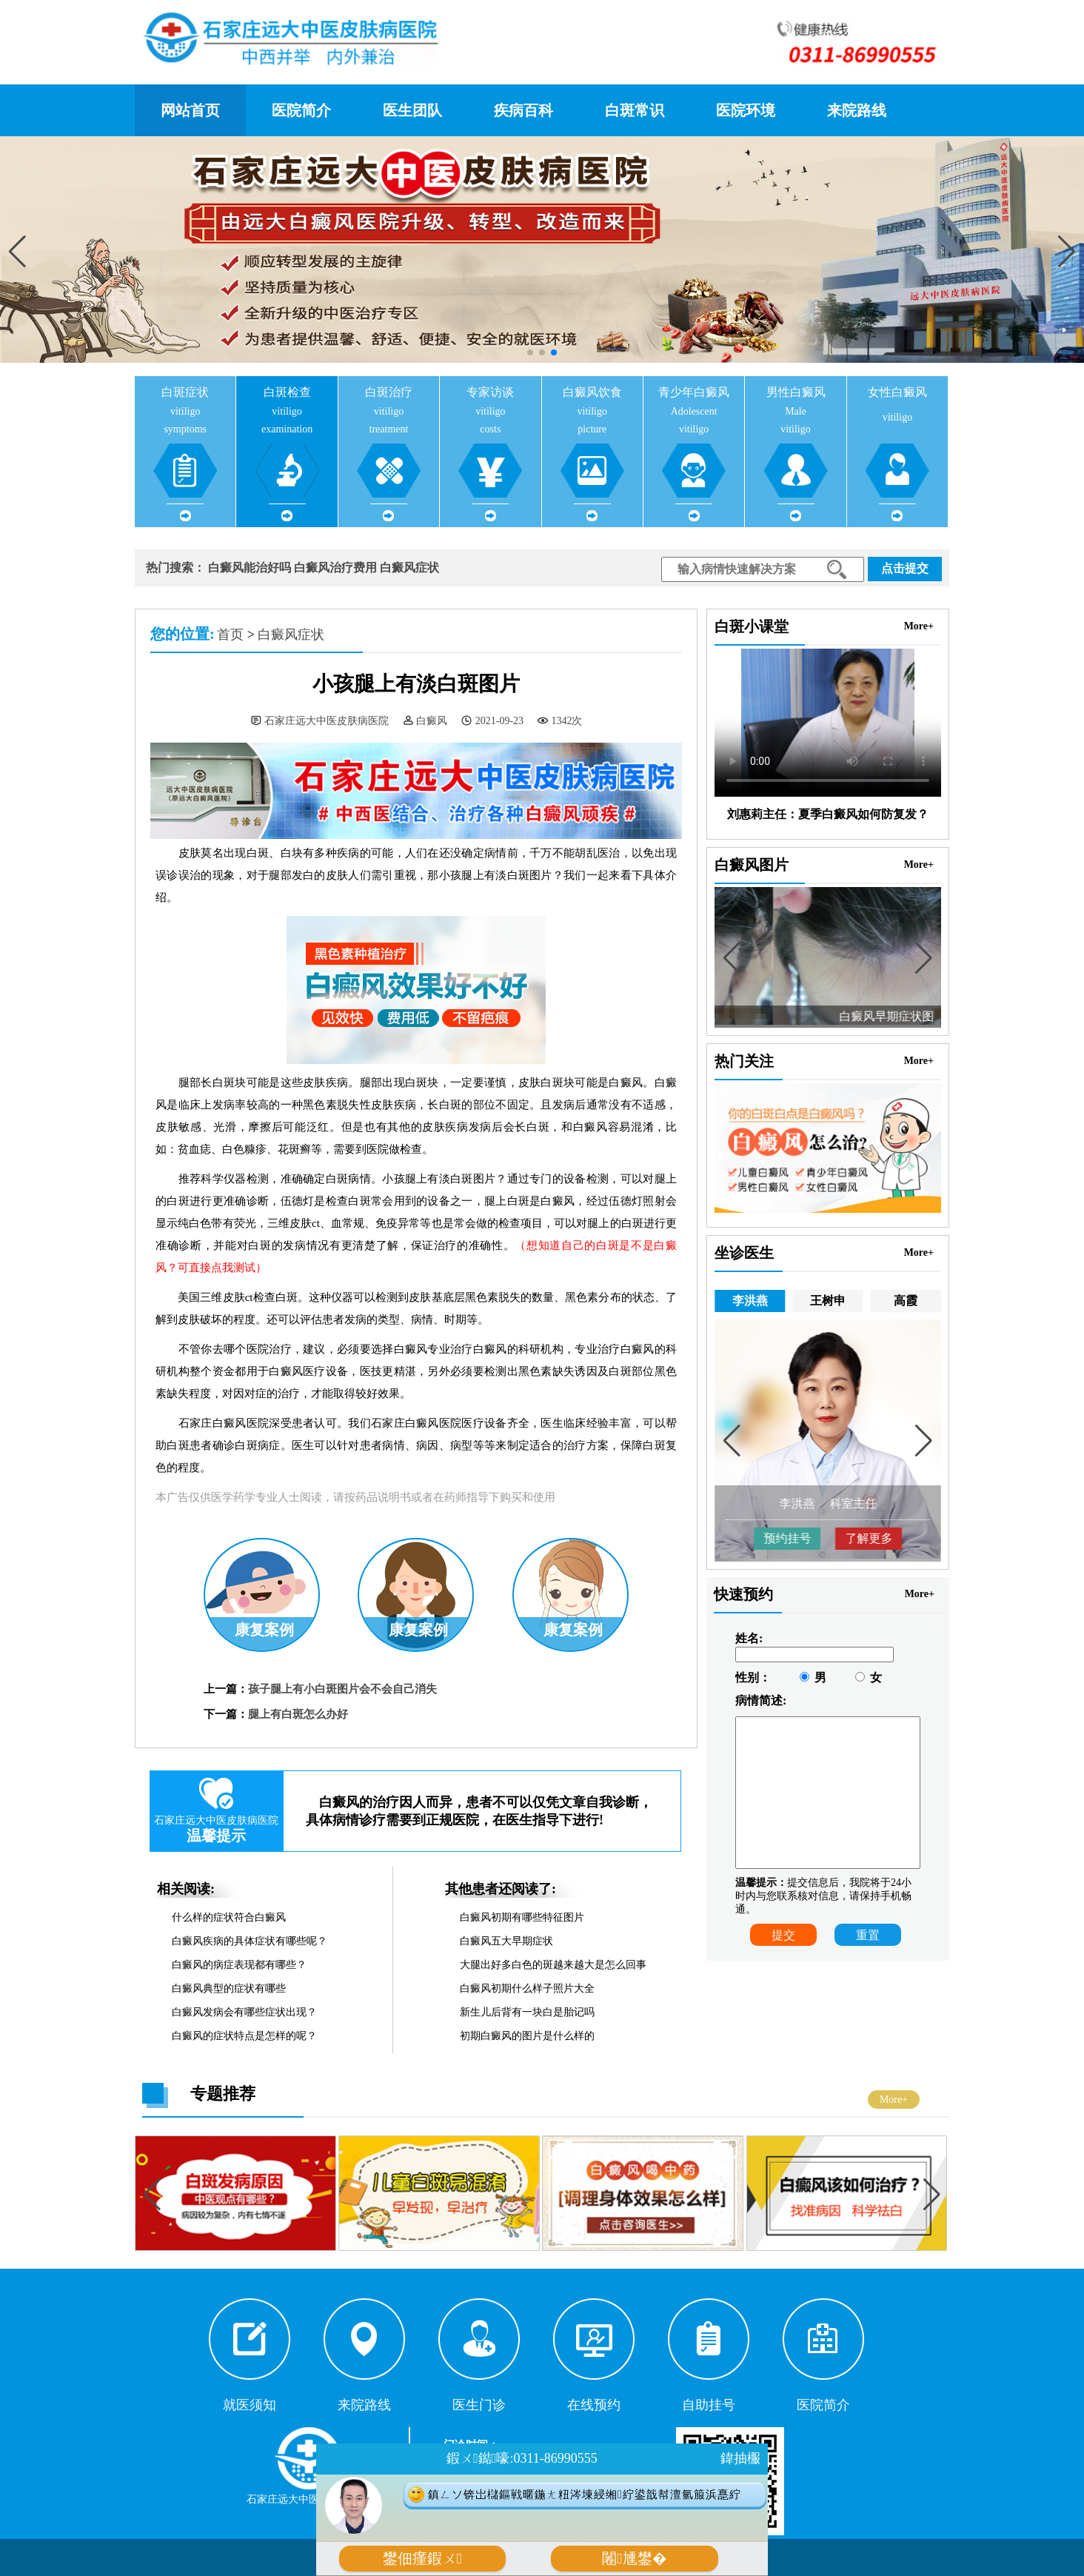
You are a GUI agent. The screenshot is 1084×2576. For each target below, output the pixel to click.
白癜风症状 (409, 567)
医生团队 (412, 110)
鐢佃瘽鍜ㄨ (422, 2558)
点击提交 (905, 568)
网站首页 (190, 110)
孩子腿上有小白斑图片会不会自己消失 (342, 1689)
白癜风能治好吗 (249, 567)
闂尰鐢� (634, 2558)
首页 (230, 634)
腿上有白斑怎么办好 (298, 1714)
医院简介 (301, 110)
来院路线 (856, 110)
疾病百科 (523, 110)
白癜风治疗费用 (335, 567)
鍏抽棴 (740, 2458)
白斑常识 (634, 110)
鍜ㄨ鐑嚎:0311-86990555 (521, 2458)
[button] (1067, 251)
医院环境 (745, 110)
